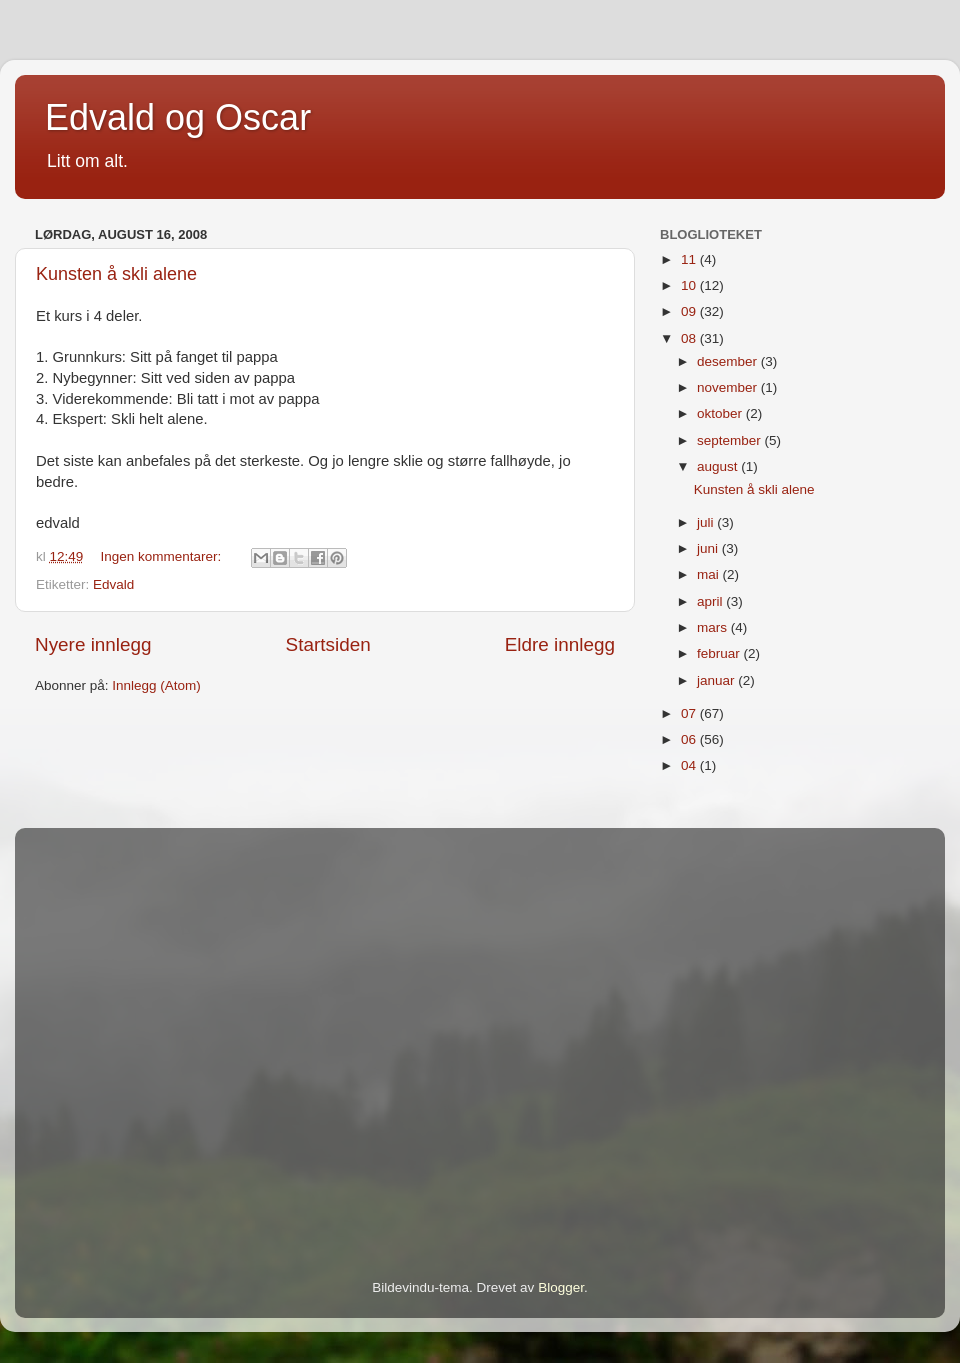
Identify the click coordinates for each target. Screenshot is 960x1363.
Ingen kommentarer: (163, 556)
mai (710, 574)
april (711, 601)
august (719, 466)
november (729, 387)
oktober (721, 413)
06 (690, 739)
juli (707, 522)
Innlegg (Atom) (156, 685)
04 (690, 765)
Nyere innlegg (93, 644)
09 (690, 311)
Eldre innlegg (560, 644)
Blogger (561, 1287)
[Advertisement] (187, 1025)
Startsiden (328, 644)
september (731, 440)
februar (720, 653)
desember (729, 361)
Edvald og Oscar (178, 117)
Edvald (113, 584)
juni (709, 548)
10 (690, 285)
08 (690, 338)
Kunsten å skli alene (116, 274)
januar (717, 680)
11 (690, 259)
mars (714, 627)
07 (690, 713)
